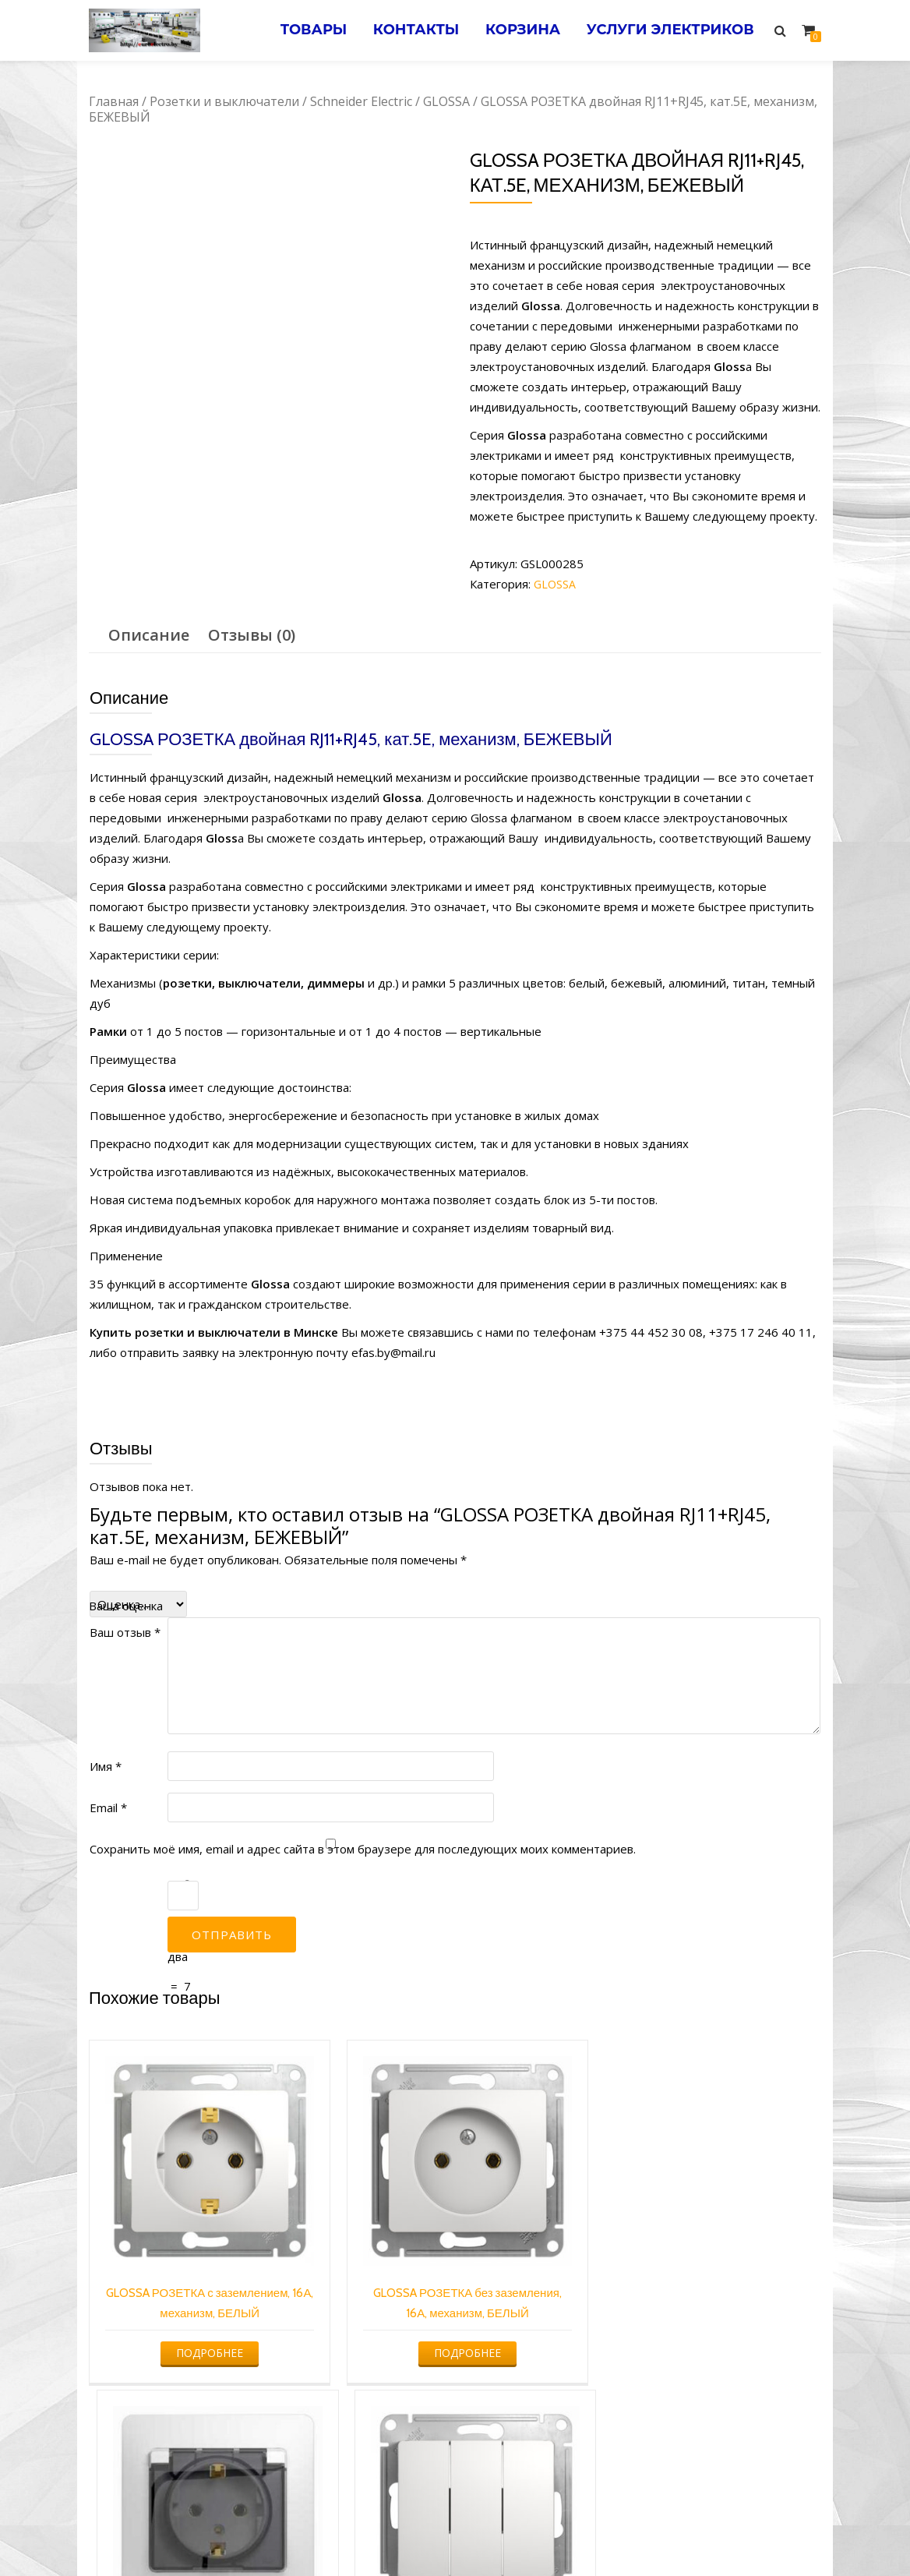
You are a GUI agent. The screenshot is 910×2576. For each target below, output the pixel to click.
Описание (148, 634)
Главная (114, 101)
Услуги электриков (667, 30)
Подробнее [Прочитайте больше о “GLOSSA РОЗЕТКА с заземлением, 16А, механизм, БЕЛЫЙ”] (172, 2299)
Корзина (514, 30)
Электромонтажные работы (567, 2534)
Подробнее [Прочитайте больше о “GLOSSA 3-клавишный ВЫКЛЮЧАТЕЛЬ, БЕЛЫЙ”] (733, 2278)
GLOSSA (446, 101)
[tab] (149, 635)
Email (108, 1807)
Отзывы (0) (251, 634)
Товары (294, 30)
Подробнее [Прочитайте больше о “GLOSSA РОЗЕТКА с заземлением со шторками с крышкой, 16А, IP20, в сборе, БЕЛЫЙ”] (546, 2339)
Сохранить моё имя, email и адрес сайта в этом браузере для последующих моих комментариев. (363, 1849)
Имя (106, 1766)
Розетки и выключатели (224, 101)
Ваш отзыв (125, 1632)
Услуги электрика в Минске (340, 2534)
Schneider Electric (361, 101)
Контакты (402, 30)
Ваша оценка (126, 1605)
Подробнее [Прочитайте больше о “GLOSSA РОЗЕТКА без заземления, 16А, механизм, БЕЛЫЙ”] (359, 2299)
